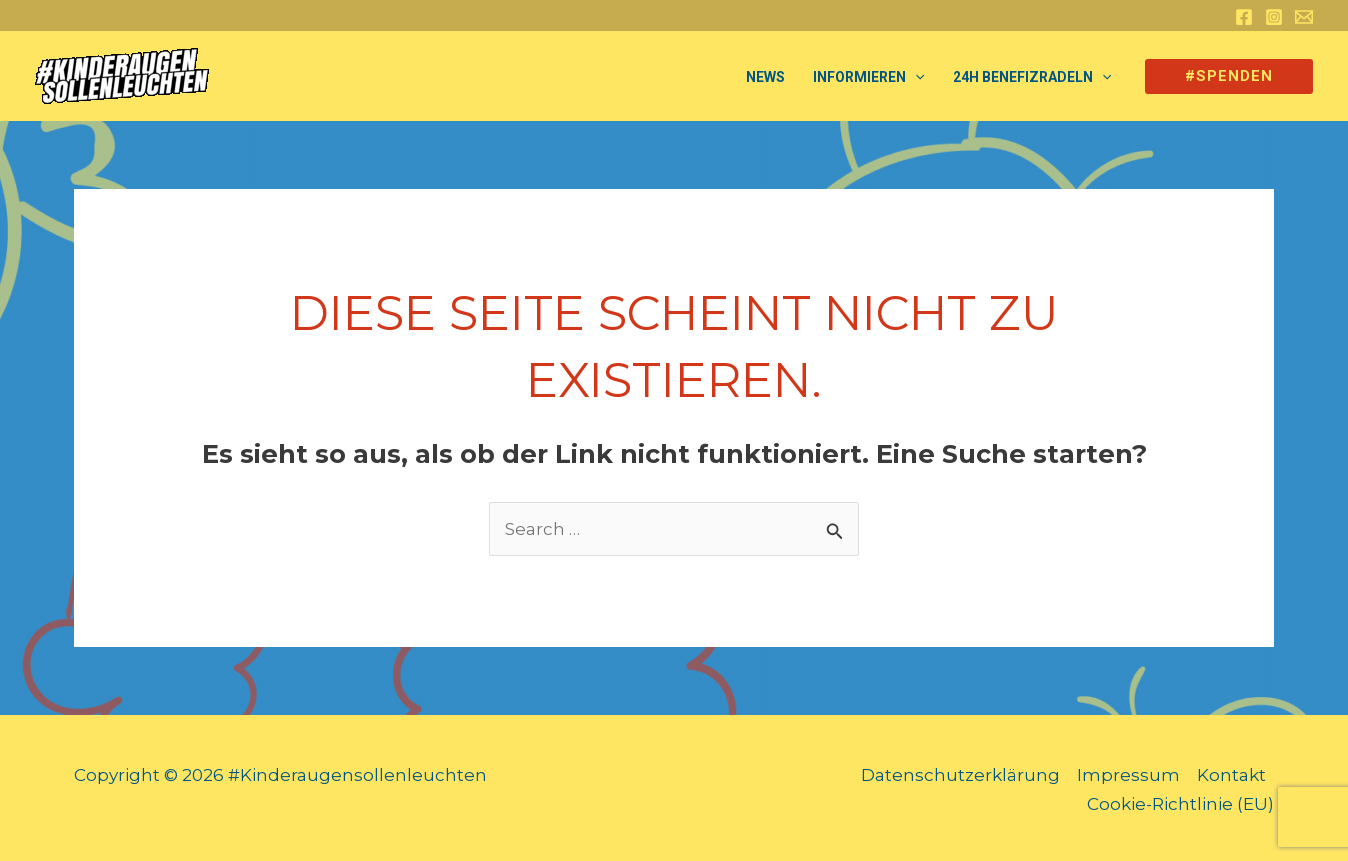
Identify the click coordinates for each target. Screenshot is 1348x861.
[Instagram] (1274, 17)
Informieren (868, 77)
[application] (915, 77)
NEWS (765, 77)
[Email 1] (1304, 17)
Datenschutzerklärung (960, 775)
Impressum (1128, 775)
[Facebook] (1244, 17)
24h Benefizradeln (1032, 77)
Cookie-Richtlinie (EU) (1180, 804)
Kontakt (1231, 775)
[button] (1229, 76)
